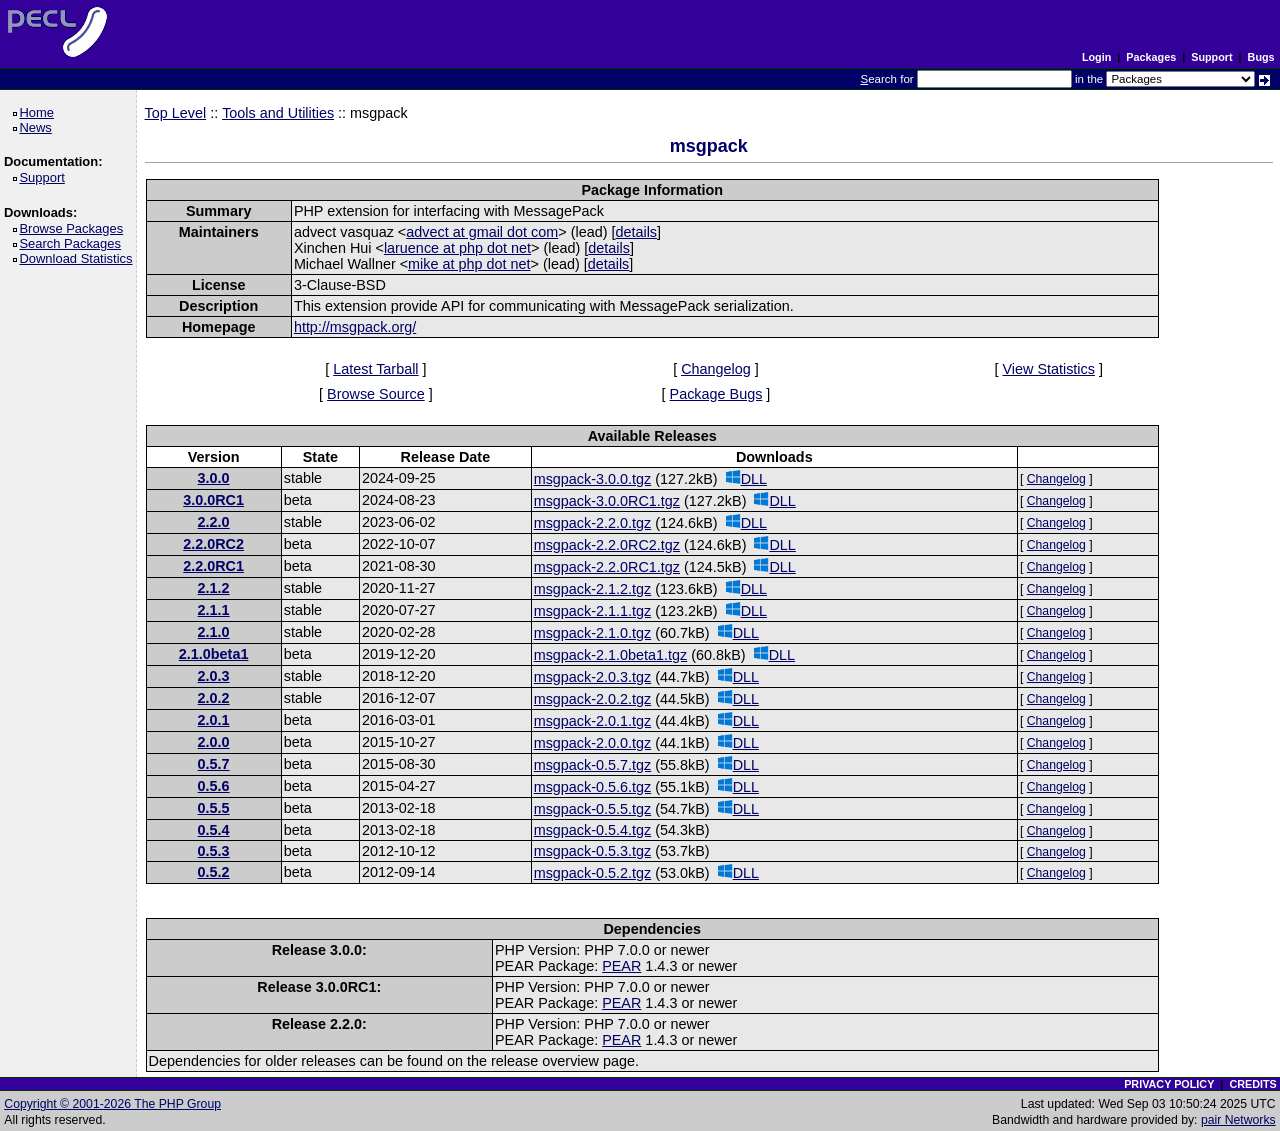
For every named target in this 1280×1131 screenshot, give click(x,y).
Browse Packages (74, 228)
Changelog (716, 369)
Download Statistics (79, 258)
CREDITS (1252, 1084)
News (38, 127)
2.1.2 (214, 588)
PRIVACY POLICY (1169, 1084)
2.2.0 (214, 522)
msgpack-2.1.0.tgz (593, 633)
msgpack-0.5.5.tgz (593, 809)
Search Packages (73, 243)
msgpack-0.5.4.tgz (593, 830)
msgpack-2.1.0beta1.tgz (611, 655)
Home (39, 112)
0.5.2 (214, 872)
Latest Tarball (375, 369)
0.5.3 (214, 851)
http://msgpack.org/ (355, 327)
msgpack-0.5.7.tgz (593, 765)
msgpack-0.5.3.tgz (593, 851)
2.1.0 (214, 632)
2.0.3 (214, 676)
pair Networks (1238, 1120)
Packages (1151, 57)
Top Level (176, 113)
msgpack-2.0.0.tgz (593, 743)
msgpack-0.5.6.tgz (593, 787)
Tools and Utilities (278, 113)
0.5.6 (214, 786)
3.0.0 (214, 478)
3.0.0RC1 (213, 500)
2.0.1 (214, 720)
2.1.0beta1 (214, 654)
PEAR (621, 966)
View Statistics (1048, 369)
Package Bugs (716, 394)
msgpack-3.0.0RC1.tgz (607, 501)
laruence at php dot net (457, 248)
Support (1211, 57)
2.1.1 (214, 610)
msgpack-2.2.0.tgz (593, 523)
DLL (746, 478)
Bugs (1261, 57)
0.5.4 (214, 830)
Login (1096, 57)
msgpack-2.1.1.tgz (593, 611)
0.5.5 (214, 808)
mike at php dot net (469, 264)
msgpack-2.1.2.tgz (593, 589)
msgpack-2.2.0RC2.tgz (607, 545)
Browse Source (376, 394)
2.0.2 (214, 698)
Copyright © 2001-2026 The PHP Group (112, 1104)
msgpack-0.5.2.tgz (593, 873)
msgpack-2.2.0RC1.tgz (607, 567)
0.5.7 (214, 764)
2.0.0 (214, 742)
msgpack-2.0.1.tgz (593, 721)
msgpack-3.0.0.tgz (593, 479)
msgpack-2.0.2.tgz (593, 699)
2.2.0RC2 (213, 544)
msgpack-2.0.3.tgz (593, 677)
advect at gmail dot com (482, 232)
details (636, 232)
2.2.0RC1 (213, 566)
